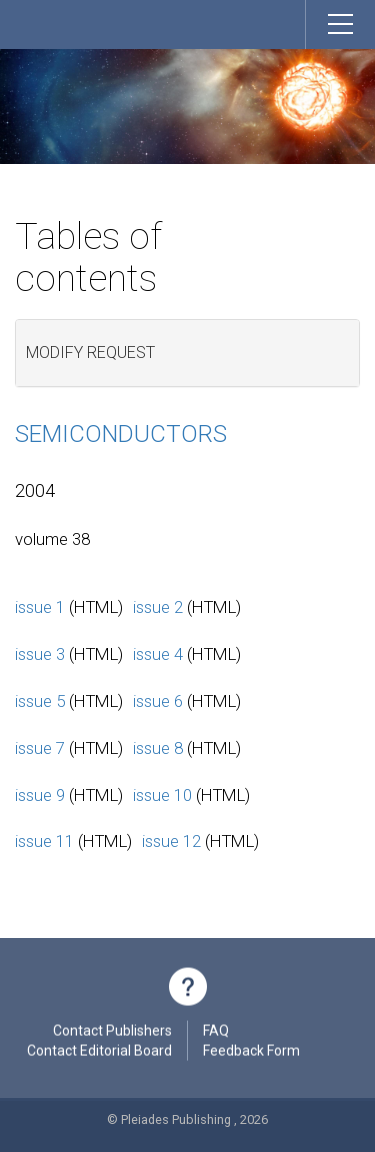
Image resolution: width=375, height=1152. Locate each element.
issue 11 (44, 841)
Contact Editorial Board (99, 1053)
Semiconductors (121, 434)
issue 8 (158, 748)
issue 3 (40, 654)
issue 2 (158, 607)
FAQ (216, 1033)
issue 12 (171, 841)
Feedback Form (251, 1053)
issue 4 (158, 654)
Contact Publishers (112, 1033)
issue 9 (40, 795)
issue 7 (40, 748)
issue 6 (158, 701)
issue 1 (40, 607)
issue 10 (162, 795)
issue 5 (40, 701)
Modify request (90, 352)
